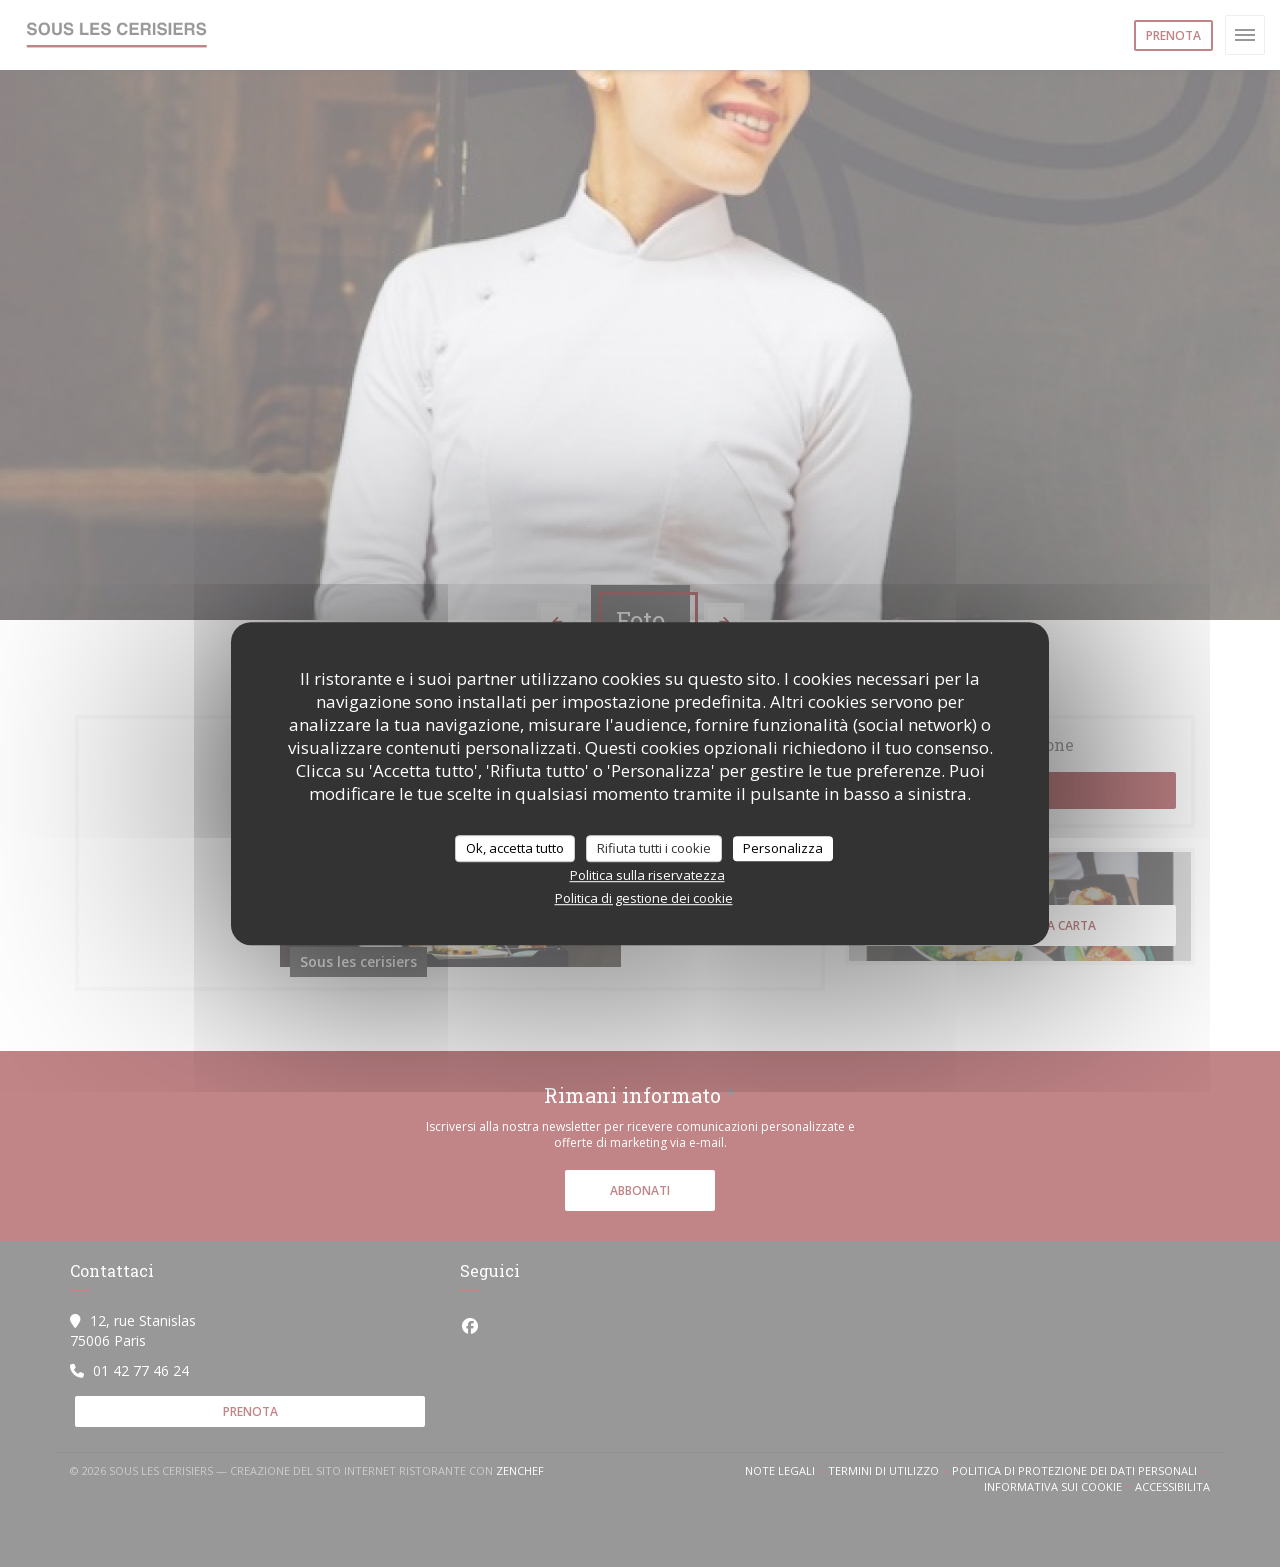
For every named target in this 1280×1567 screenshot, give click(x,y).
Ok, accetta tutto (515, 848)
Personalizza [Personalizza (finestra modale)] (783, 848)
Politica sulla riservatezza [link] (647, 875)
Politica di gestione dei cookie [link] (644, 898)
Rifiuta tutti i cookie (654, 848)
